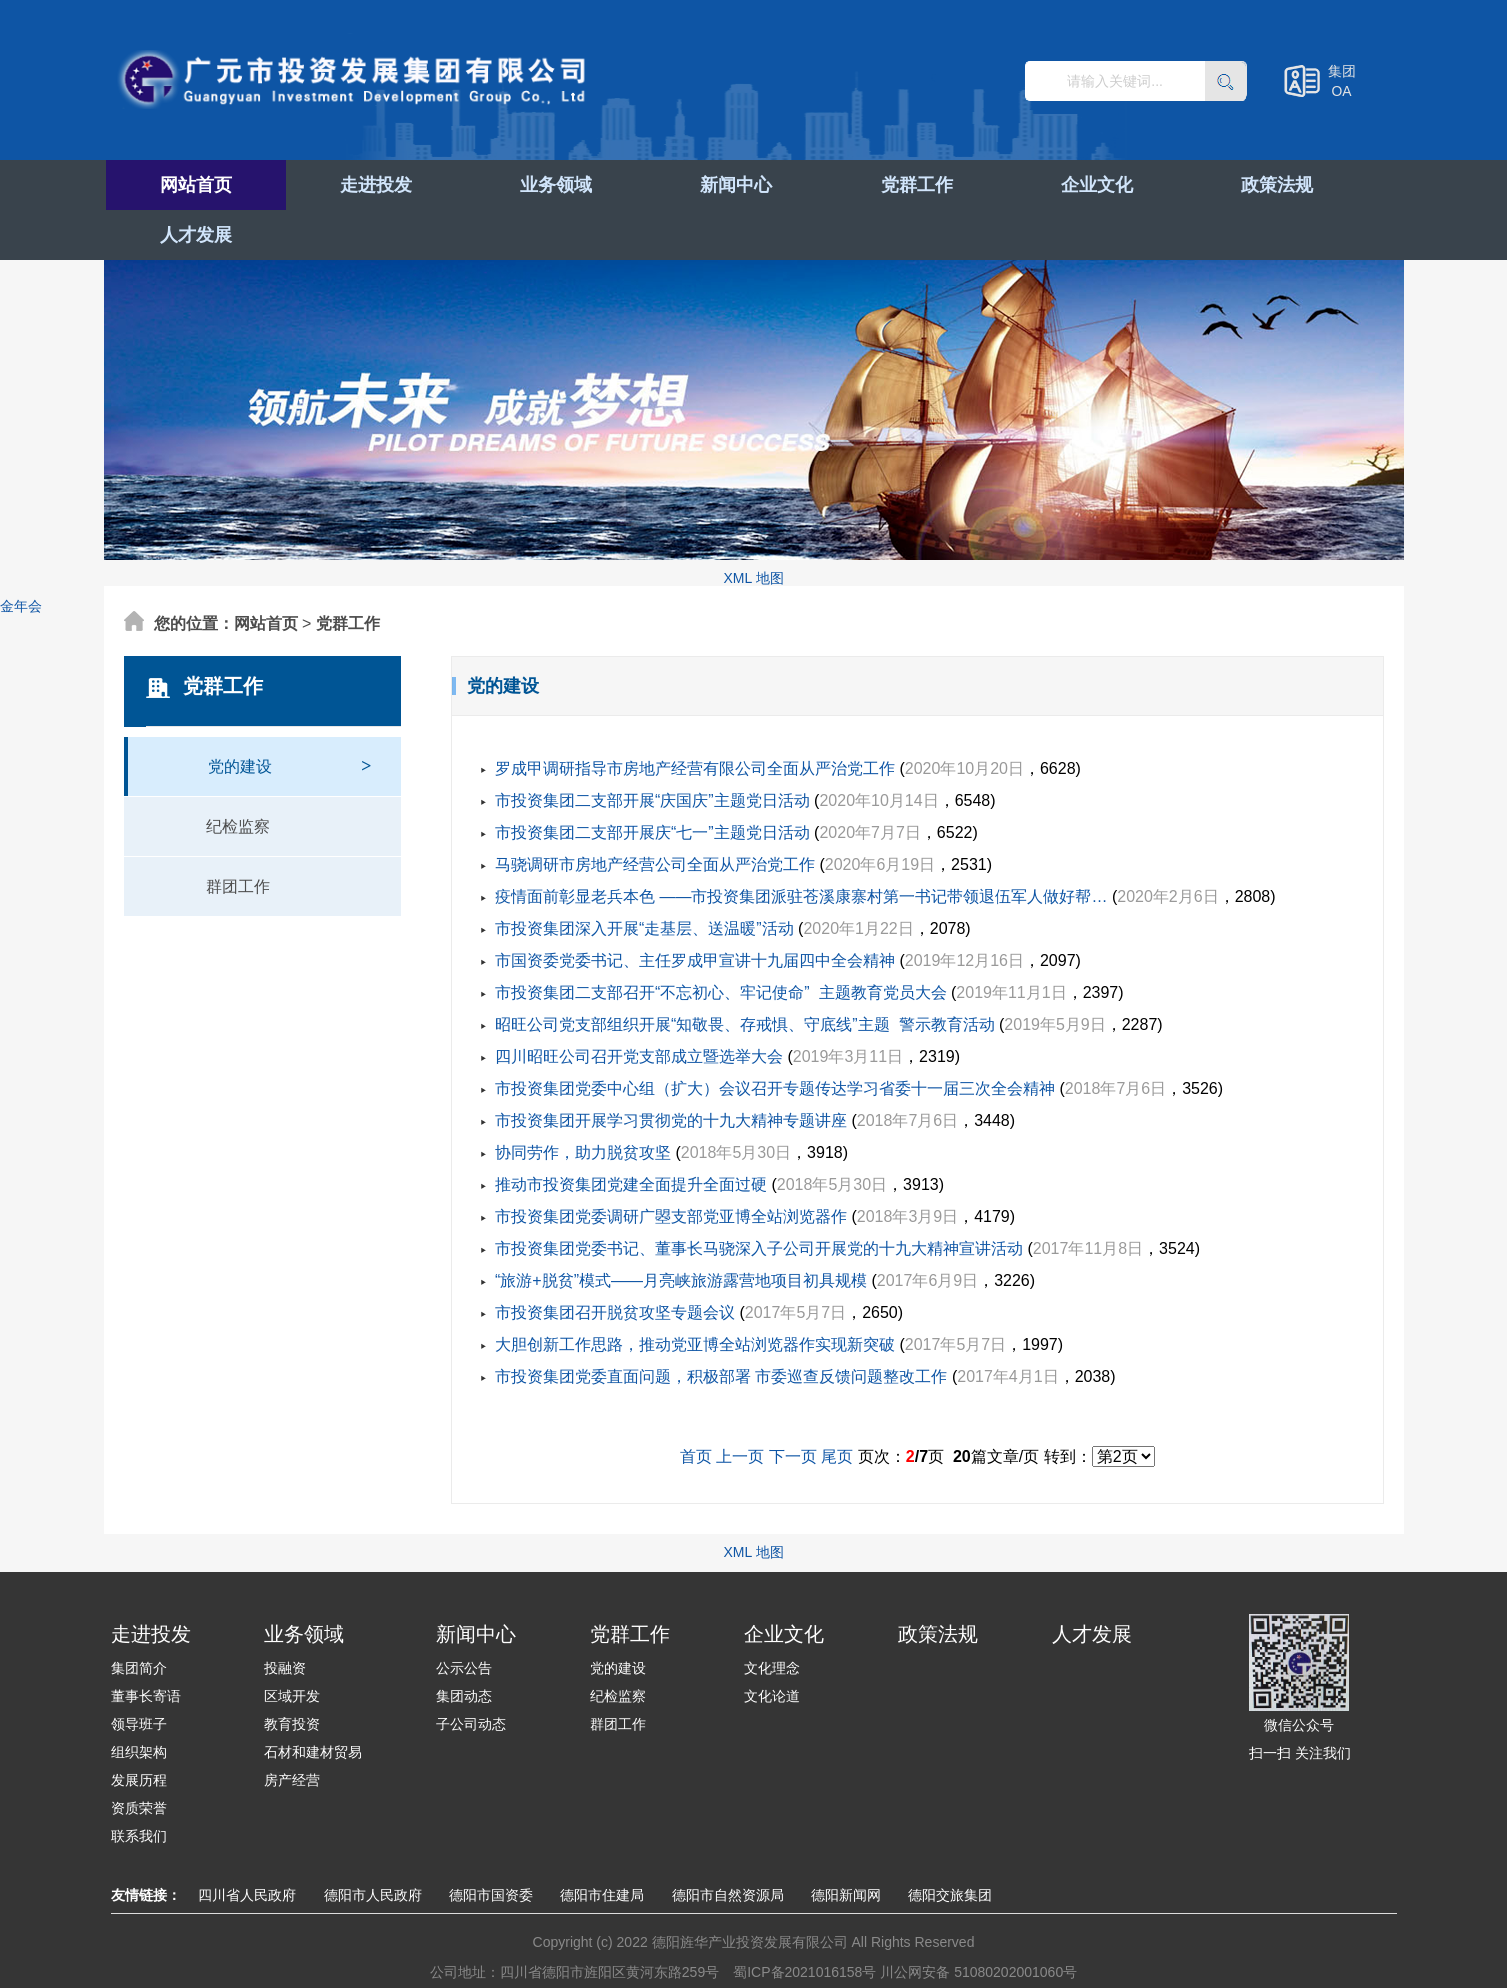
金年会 (21, 556)
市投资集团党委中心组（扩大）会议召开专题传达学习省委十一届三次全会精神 (775, 1038)
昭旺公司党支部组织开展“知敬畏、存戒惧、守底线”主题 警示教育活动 (745, 974)
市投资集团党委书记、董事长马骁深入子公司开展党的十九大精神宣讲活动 (759, 1198)
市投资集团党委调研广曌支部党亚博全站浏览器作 (671, 1166)
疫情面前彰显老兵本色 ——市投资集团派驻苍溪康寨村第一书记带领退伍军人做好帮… (801, 846)
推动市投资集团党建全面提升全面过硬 (631, 1134)
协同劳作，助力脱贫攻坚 (583, 1102)
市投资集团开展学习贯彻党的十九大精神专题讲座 (671, 1070)
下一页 (793, 1406)
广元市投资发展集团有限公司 (366, 84)
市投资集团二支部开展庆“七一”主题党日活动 (652, 782)
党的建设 (289, 706)
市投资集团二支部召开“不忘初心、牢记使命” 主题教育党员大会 (721, 942)
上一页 (740, 1406)
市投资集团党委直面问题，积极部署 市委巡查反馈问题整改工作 (721, 1326)
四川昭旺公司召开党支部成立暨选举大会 (639, 1006)
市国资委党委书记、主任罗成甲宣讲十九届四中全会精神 (695, 910)
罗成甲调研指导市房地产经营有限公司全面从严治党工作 (695, 718)
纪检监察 (238, 776)
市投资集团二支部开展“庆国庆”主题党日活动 (652, 750)
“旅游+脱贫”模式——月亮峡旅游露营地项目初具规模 (681, 1230)
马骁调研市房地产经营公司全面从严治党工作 (655, 814)
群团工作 (238, 836)
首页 (696, 1406)
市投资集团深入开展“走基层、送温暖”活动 (644, 878)
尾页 (837, 1406)
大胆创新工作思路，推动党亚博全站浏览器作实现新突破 (695, 1294)
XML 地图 (753, 528)
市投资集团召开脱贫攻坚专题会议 (615, 1262)
